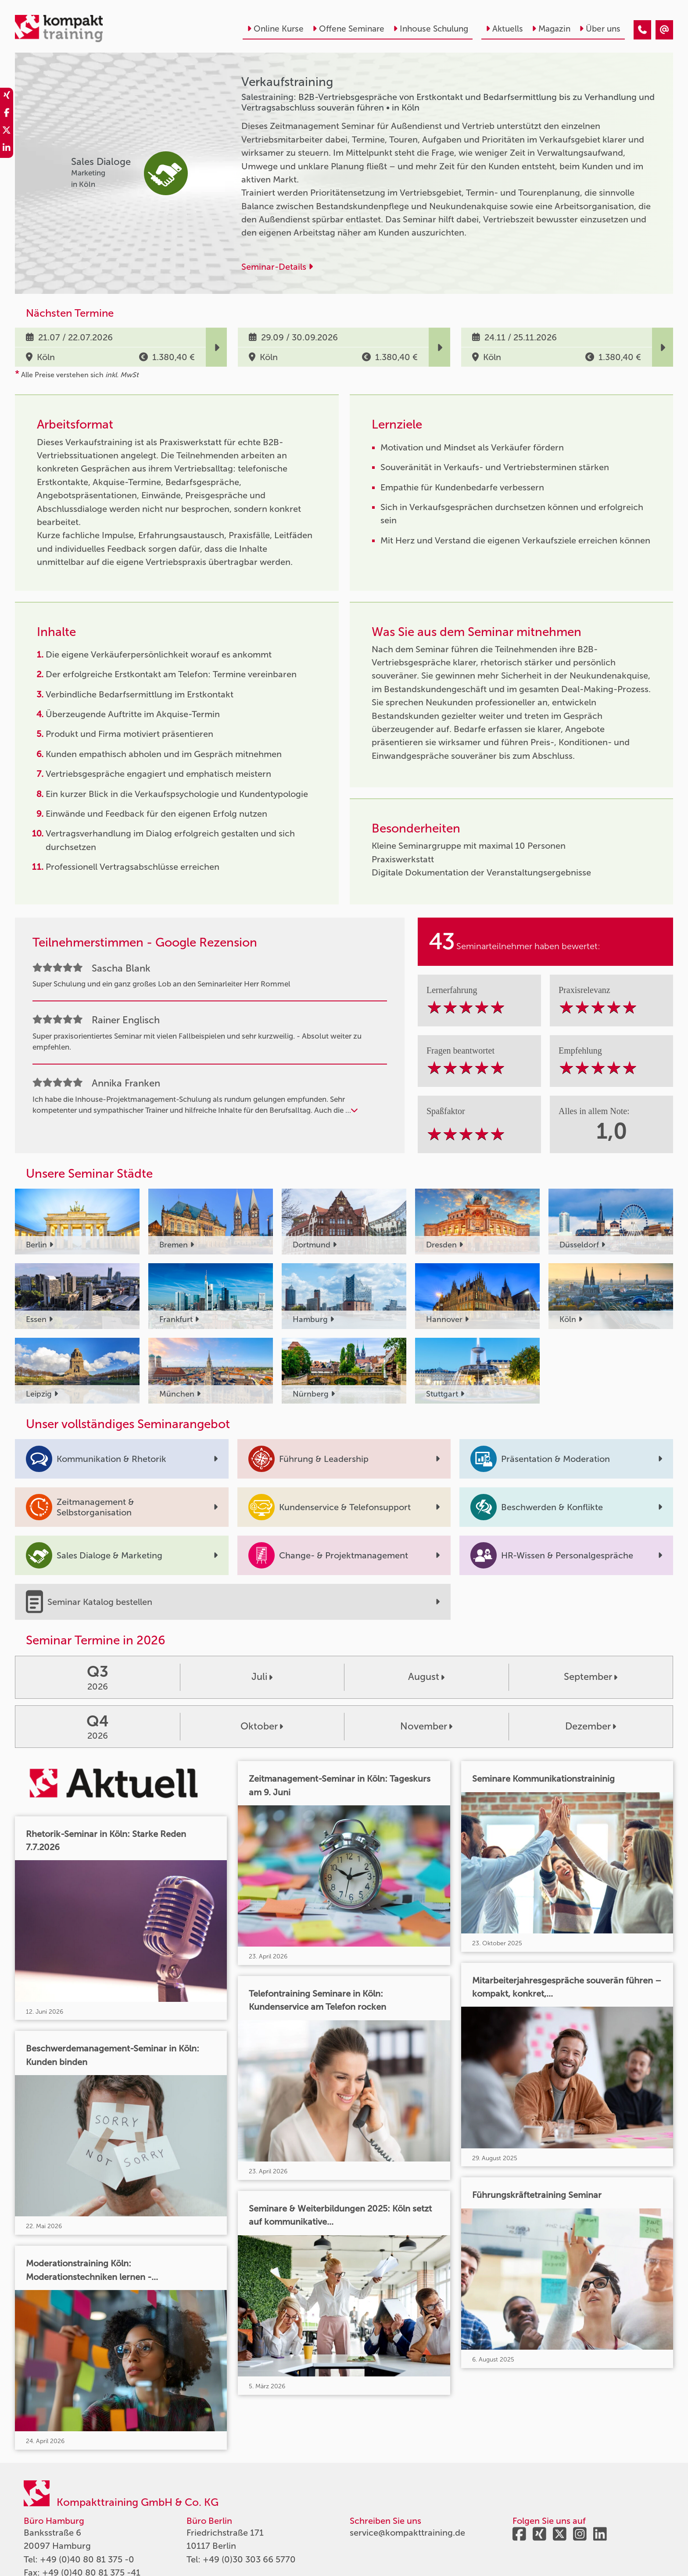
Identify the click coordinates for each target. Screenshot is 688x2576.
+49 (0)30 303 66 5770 (249, 2559)
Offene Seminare (348, 29)
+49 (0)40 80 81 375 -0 (87, 2559)
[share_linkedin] (6, 149)
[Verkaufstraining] (642, 29)
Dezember (590, 1726)
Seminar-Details (277, 266)
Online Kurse (275, 29)
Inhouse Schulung (430, 29)
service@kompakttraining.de (407, 2532)
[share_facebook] (6, 114)
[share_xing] (6, 96)
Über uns (599, 29)
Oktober (261, 1726)
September (590, 1677)
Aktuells (504, 29)
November (426, 1726)
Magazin (551, 29)
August (426, 1677)
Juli (261, 1677)
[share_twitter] (6, 131)
